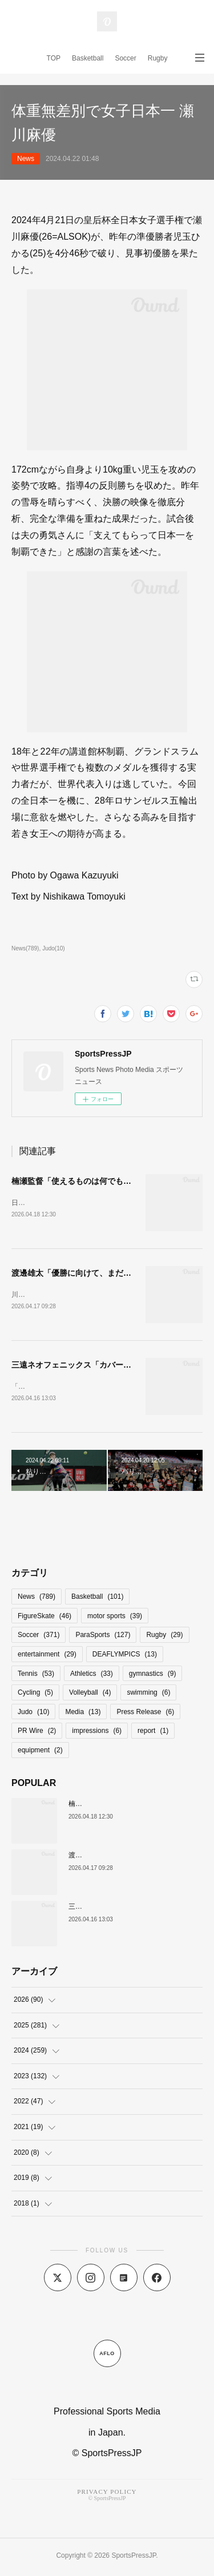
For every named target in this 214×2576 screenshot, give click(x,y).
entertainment (47, 1656)
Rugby (158, 58)
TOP (53, 58)
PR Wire (37, 1733)
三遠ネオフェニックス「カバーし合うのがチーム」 (103, 1366)
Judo (33, 1714)
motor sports (114, 1618)
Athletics (91, 1676)
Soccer (125, 58)
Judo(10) (53, 948)
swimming (148, 1695)
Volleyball (90, 1695)
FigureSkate (44, 1618)
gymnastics (152, 1676)
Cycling (35, 1695)
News (25, 159)
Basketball (87, 58)
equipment (40, 1752)
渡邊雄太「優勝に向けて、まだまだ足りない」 (95, 1274)
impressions (97, 1733)
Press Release (145, 1714)
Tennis (36, 1676)
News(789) (25, 948)
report (153, 1733)
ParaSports (102, 1637)
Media (82, 1714)
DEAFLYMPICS (124, 1656)
